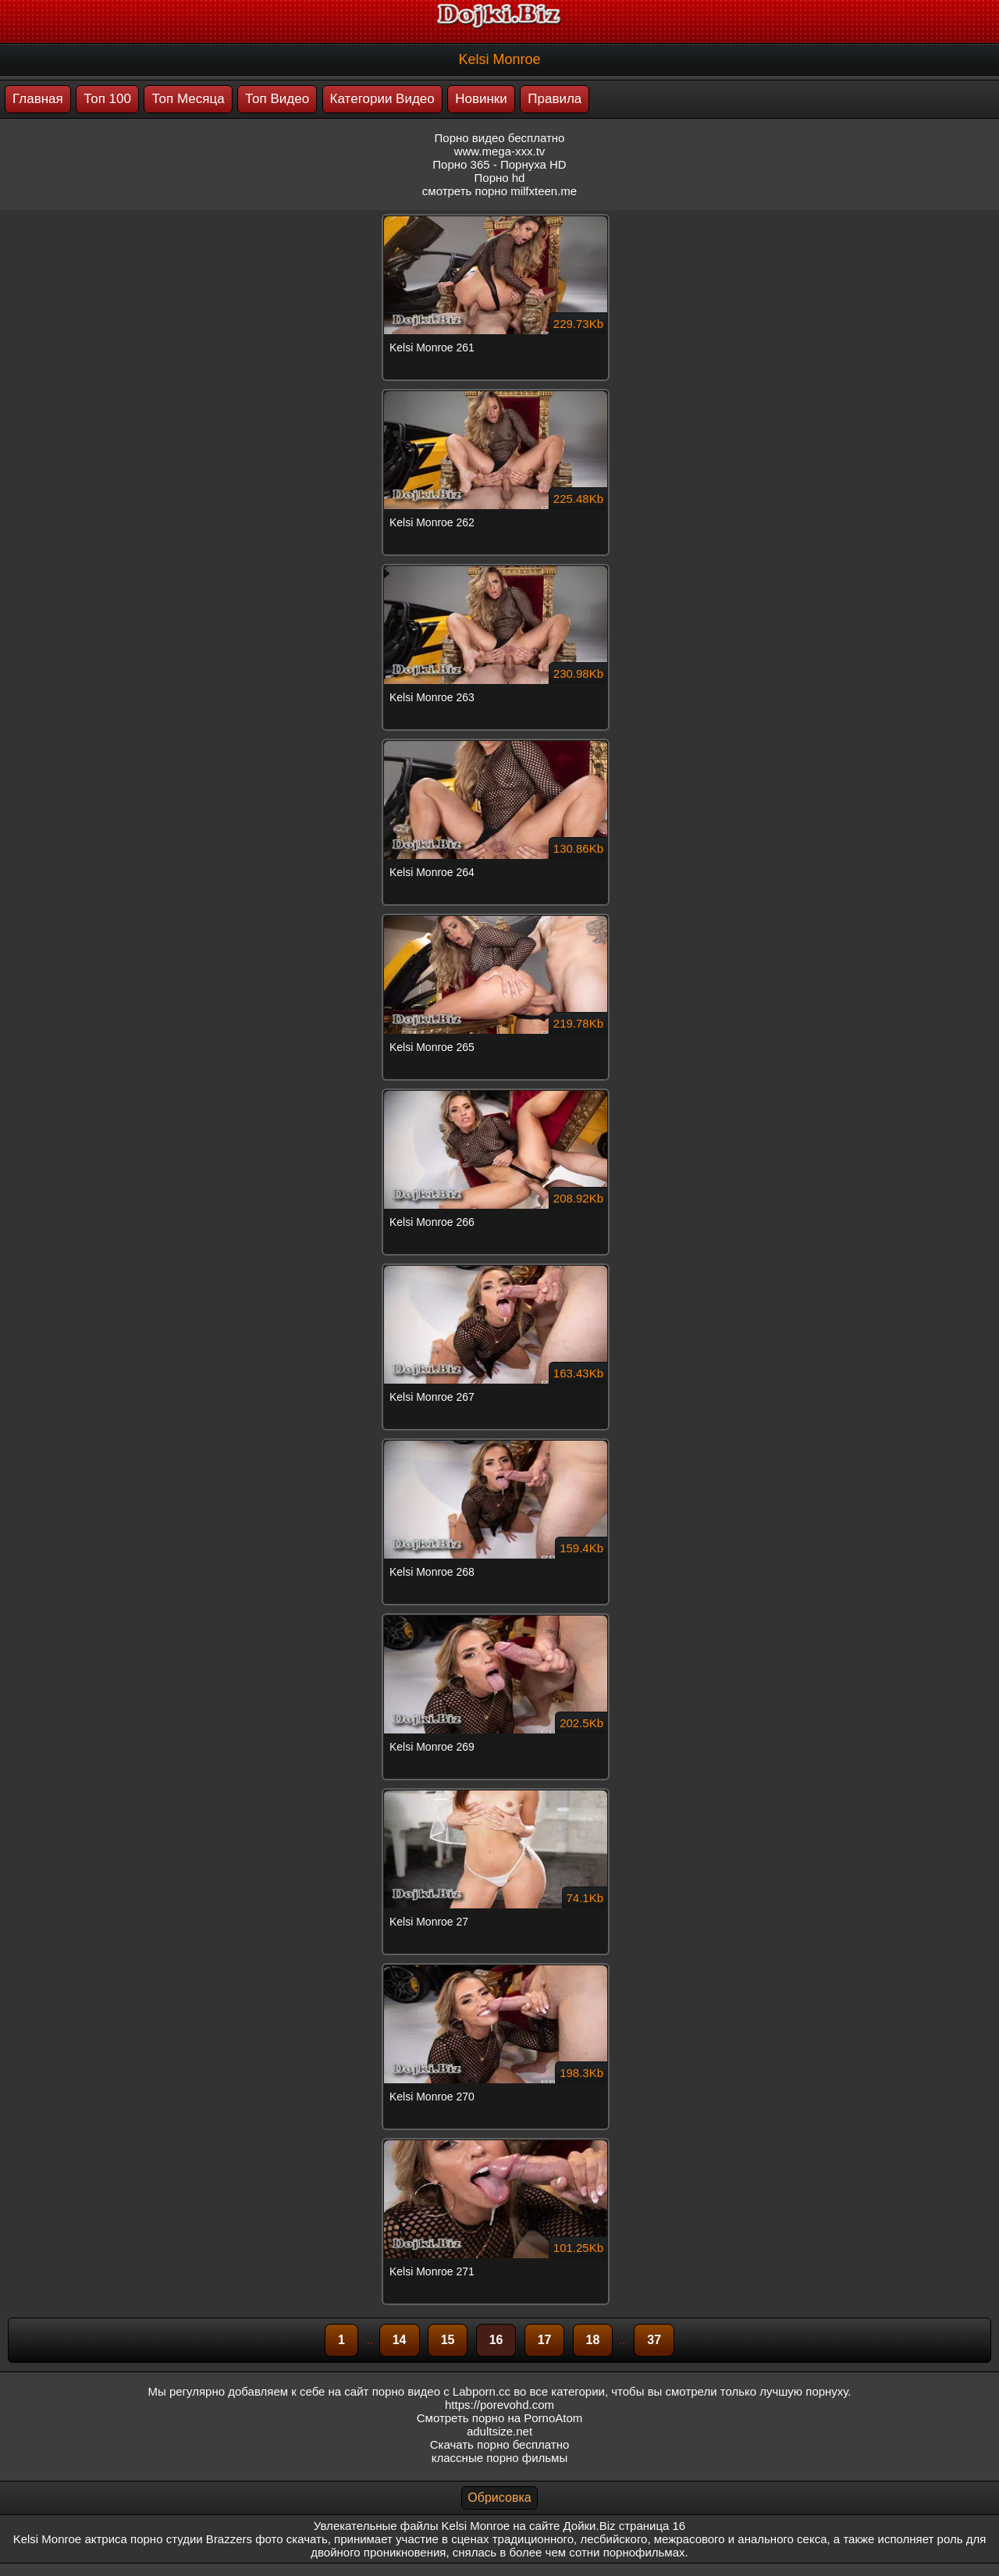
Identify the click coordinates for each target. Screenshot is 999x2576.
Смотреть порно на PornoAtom (500, 2418)
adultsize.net (499, 2431)
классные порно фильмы (499, 2457)
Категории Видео (382, 98)
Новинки (481, 98)
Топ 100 (107, 98)
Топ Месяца (187, 98)
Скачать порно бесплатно (500, 2444)
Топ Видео (277, 98)
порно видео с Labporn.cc (441, 2391)
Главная (37, 98)
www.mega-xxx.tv (500, 151)
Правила (554, 98)
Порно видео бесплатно (500, 137)
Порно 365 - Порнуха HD (499, 164)
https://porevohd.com (499, 2404)
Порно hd (500, 177)
